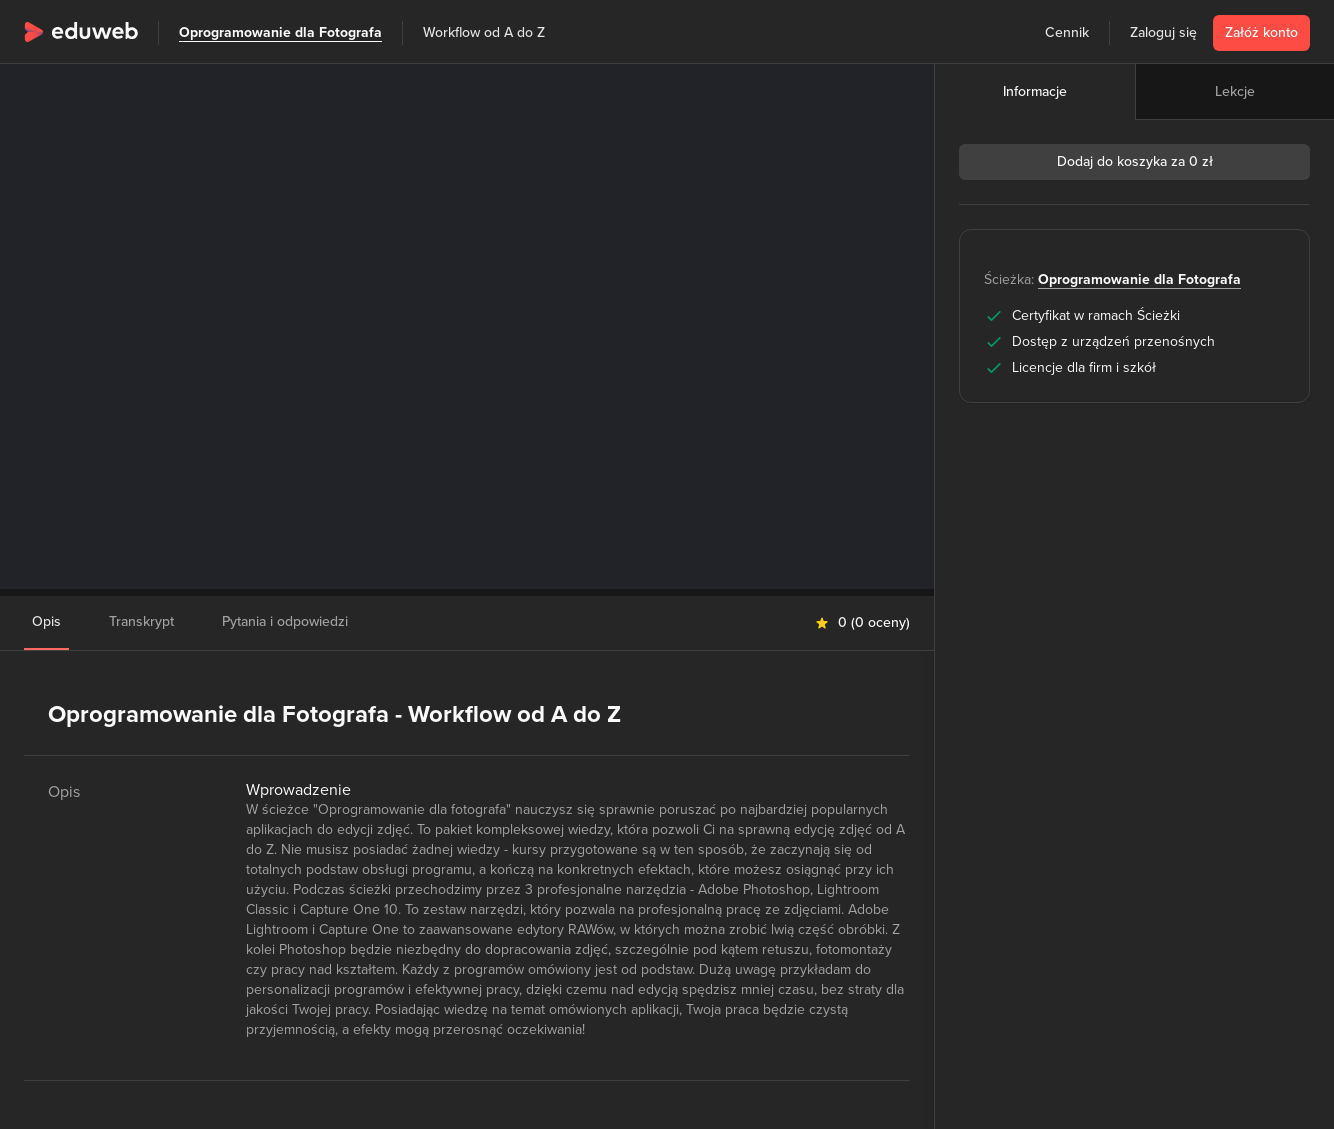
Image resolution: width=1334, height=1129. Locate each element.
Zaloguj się (1163, 32)
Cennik (1067, 32)
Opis (46, 621)
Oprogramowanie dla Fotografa (280, 32)
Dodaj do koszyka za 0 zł (1135, 161)
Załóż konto (1261, 32)
